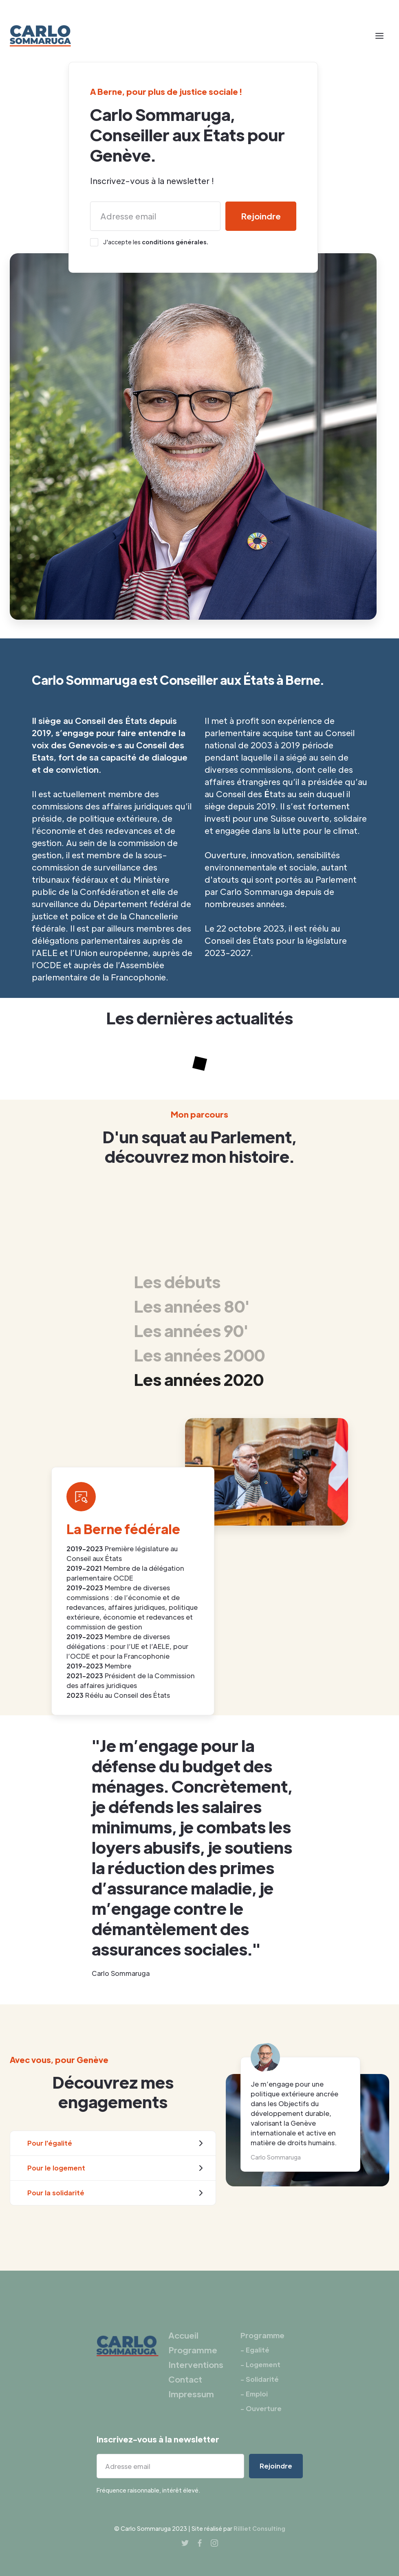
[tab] (199, 1281)
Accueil (183, 2335)
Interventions (195, 2364)
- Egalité (254, 2350)
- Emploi (254, 2394)
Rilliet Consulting (259, 2528)
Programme (192, 2350)
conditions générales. (175, 242)
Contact (185, 2379)
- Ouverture (261, 2408)
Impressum (191, 2394)
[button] (379, 36)
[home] (40, 35)
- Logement (260, 2364)
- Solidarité (259, 2379)
